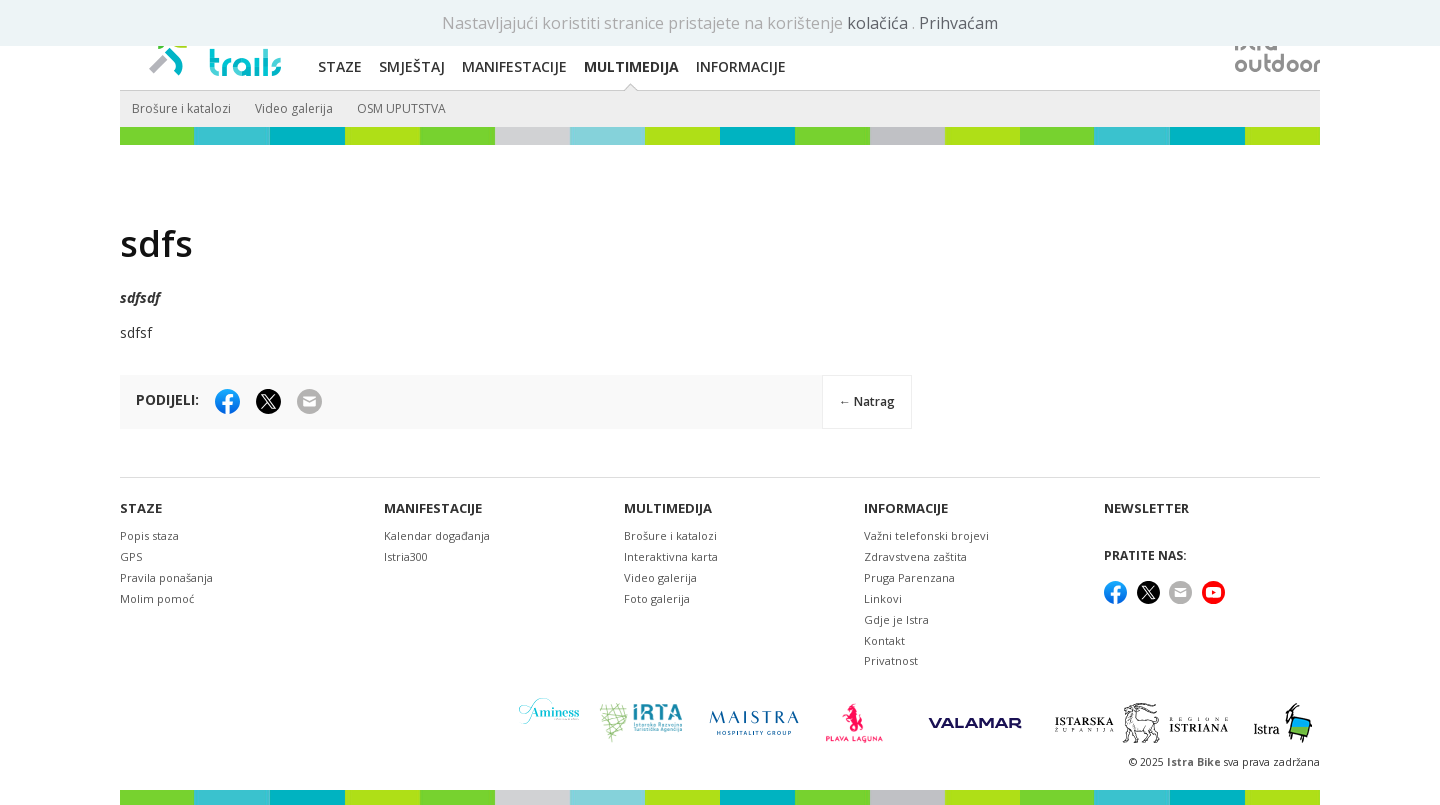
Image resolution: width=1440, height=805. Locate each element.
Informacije (906, 508)
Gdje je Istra (896, 619)
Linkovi (883, 598)
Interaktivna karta (671, 556)
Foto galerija (657, 598)
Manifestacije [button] (514, 66)
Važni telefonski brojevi (926, 535)
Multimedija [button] (631, 66)
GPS (131, 556)
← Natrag (867, 401)
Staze (141, 508)
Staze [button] (340, 66)
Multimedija (668, 508)
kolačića (879, 23)
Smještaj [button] (412, 66)
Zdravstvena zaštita (915, 556)
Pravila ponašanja (166, 577)
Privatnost (891, 660)
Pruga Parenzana (909, 577)
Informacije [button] (741, 66)
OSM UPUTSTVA (401, 108)
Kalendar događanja (437, 535)
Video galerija (294, 108)
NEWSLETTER (1146, 508)
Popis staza (149, 535)
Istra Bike (1195, 762)
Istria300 (406, 556)
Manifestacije (433, 508)
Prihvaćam (958, 23)
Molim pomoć (157, 598)
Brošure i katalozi (181, 108)
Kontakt (884, 640)
